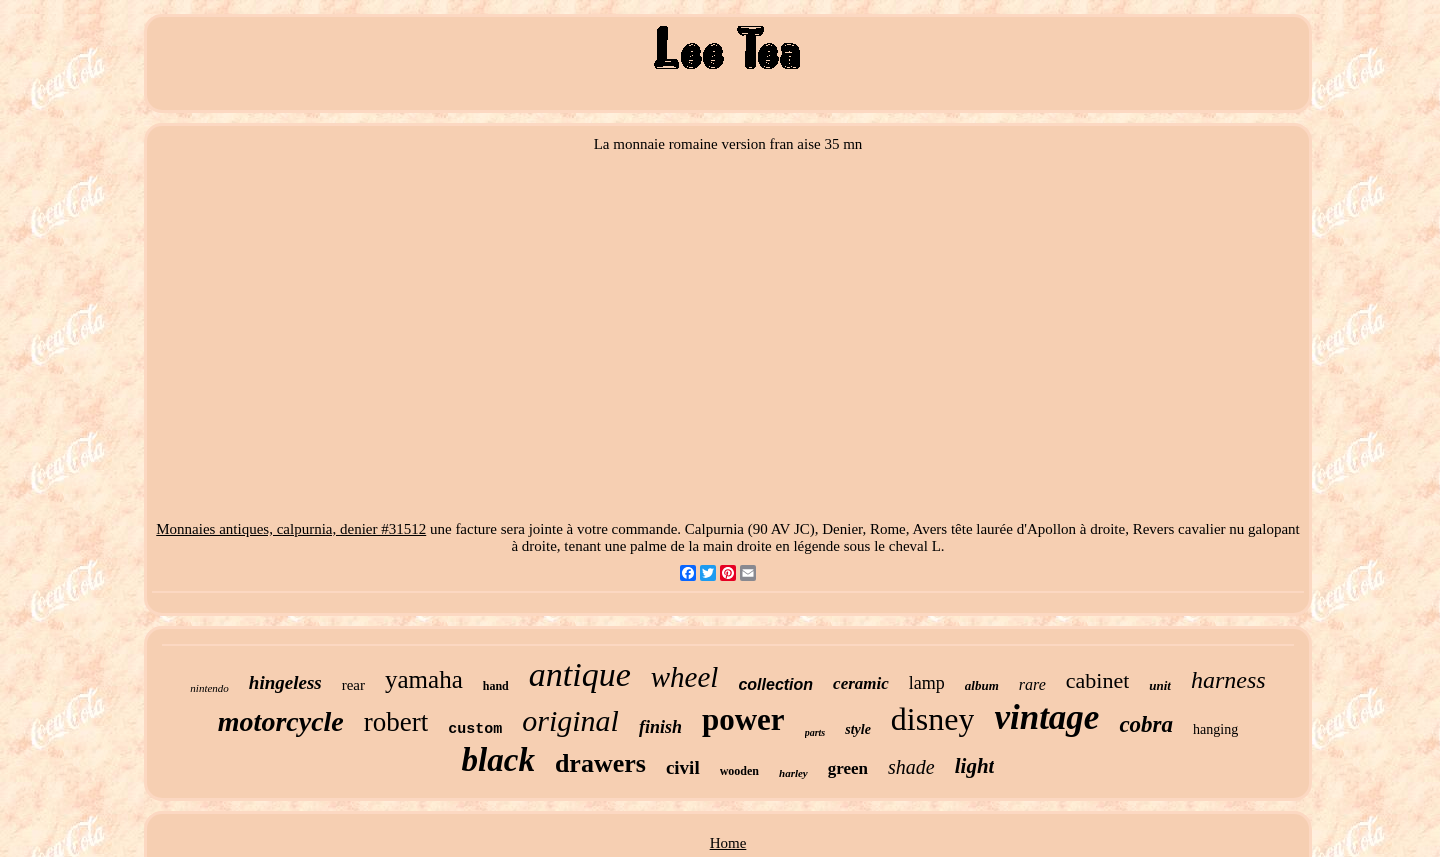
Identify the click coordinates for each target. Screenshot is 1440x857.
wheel (685, 677)
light (975, 766)
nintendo (209, 688)
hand (496, 686)
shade (911, 767)
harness (1228, 680)
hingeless (285, 682)
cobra (1146, 724)
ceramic (861, 683)
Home (728, 843)
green (848, 768)
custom (475, 729)
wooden (739, 771)
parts (815, 732)
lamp (927, 683)
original (570, 720)
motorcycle (281, 721)
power (743, 719)
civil (683, 767)
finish (660, 727)
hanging (1215, 729)
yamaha (424, 679)
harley (793, 773)
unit (1160, 685)
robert (396, 722)
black (498, 760)
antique (580, 674)
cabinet (1098, 680)
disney (933, 719)
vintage (1046, 717)
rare (1032, 684)
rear (353, 685)
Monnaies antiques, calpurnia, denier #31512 (291, 529)
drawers (600, 763)
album (982, 685)
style (858, 729)
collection (775, 684)
